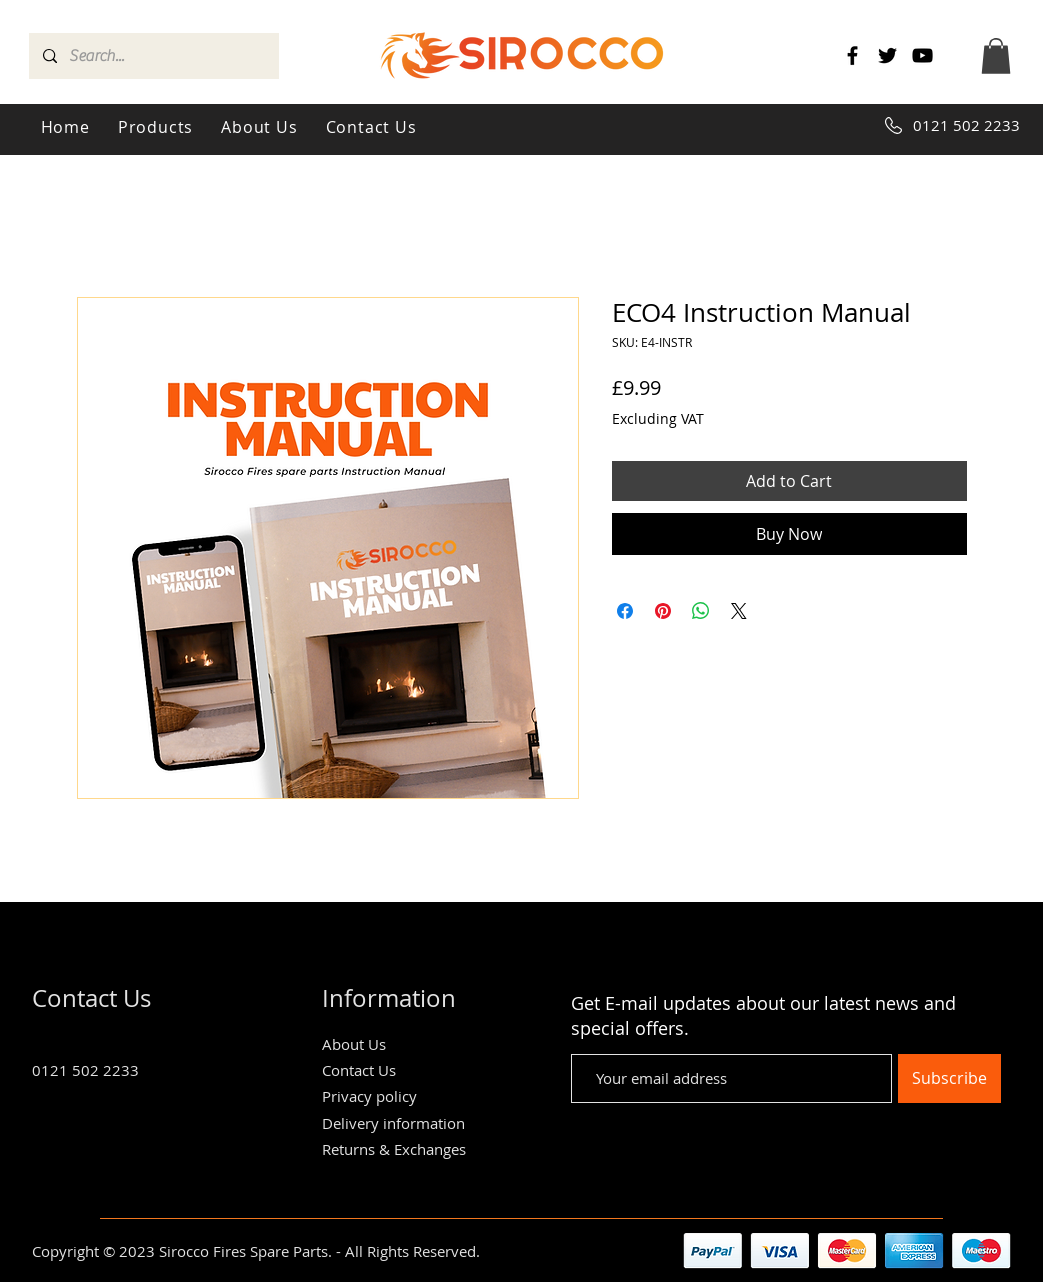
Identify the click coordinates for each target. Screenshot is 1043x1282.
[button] (996, 56)
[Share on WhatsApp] (701, 611)
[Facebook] (852, 55)
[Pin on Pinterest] (663, 611)
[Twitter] (887, 55)
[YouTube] (922, 55)
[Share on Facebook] (625, 611)
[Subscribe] (949, 1078)
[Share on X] (739, 611)
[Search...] (153, 56)
